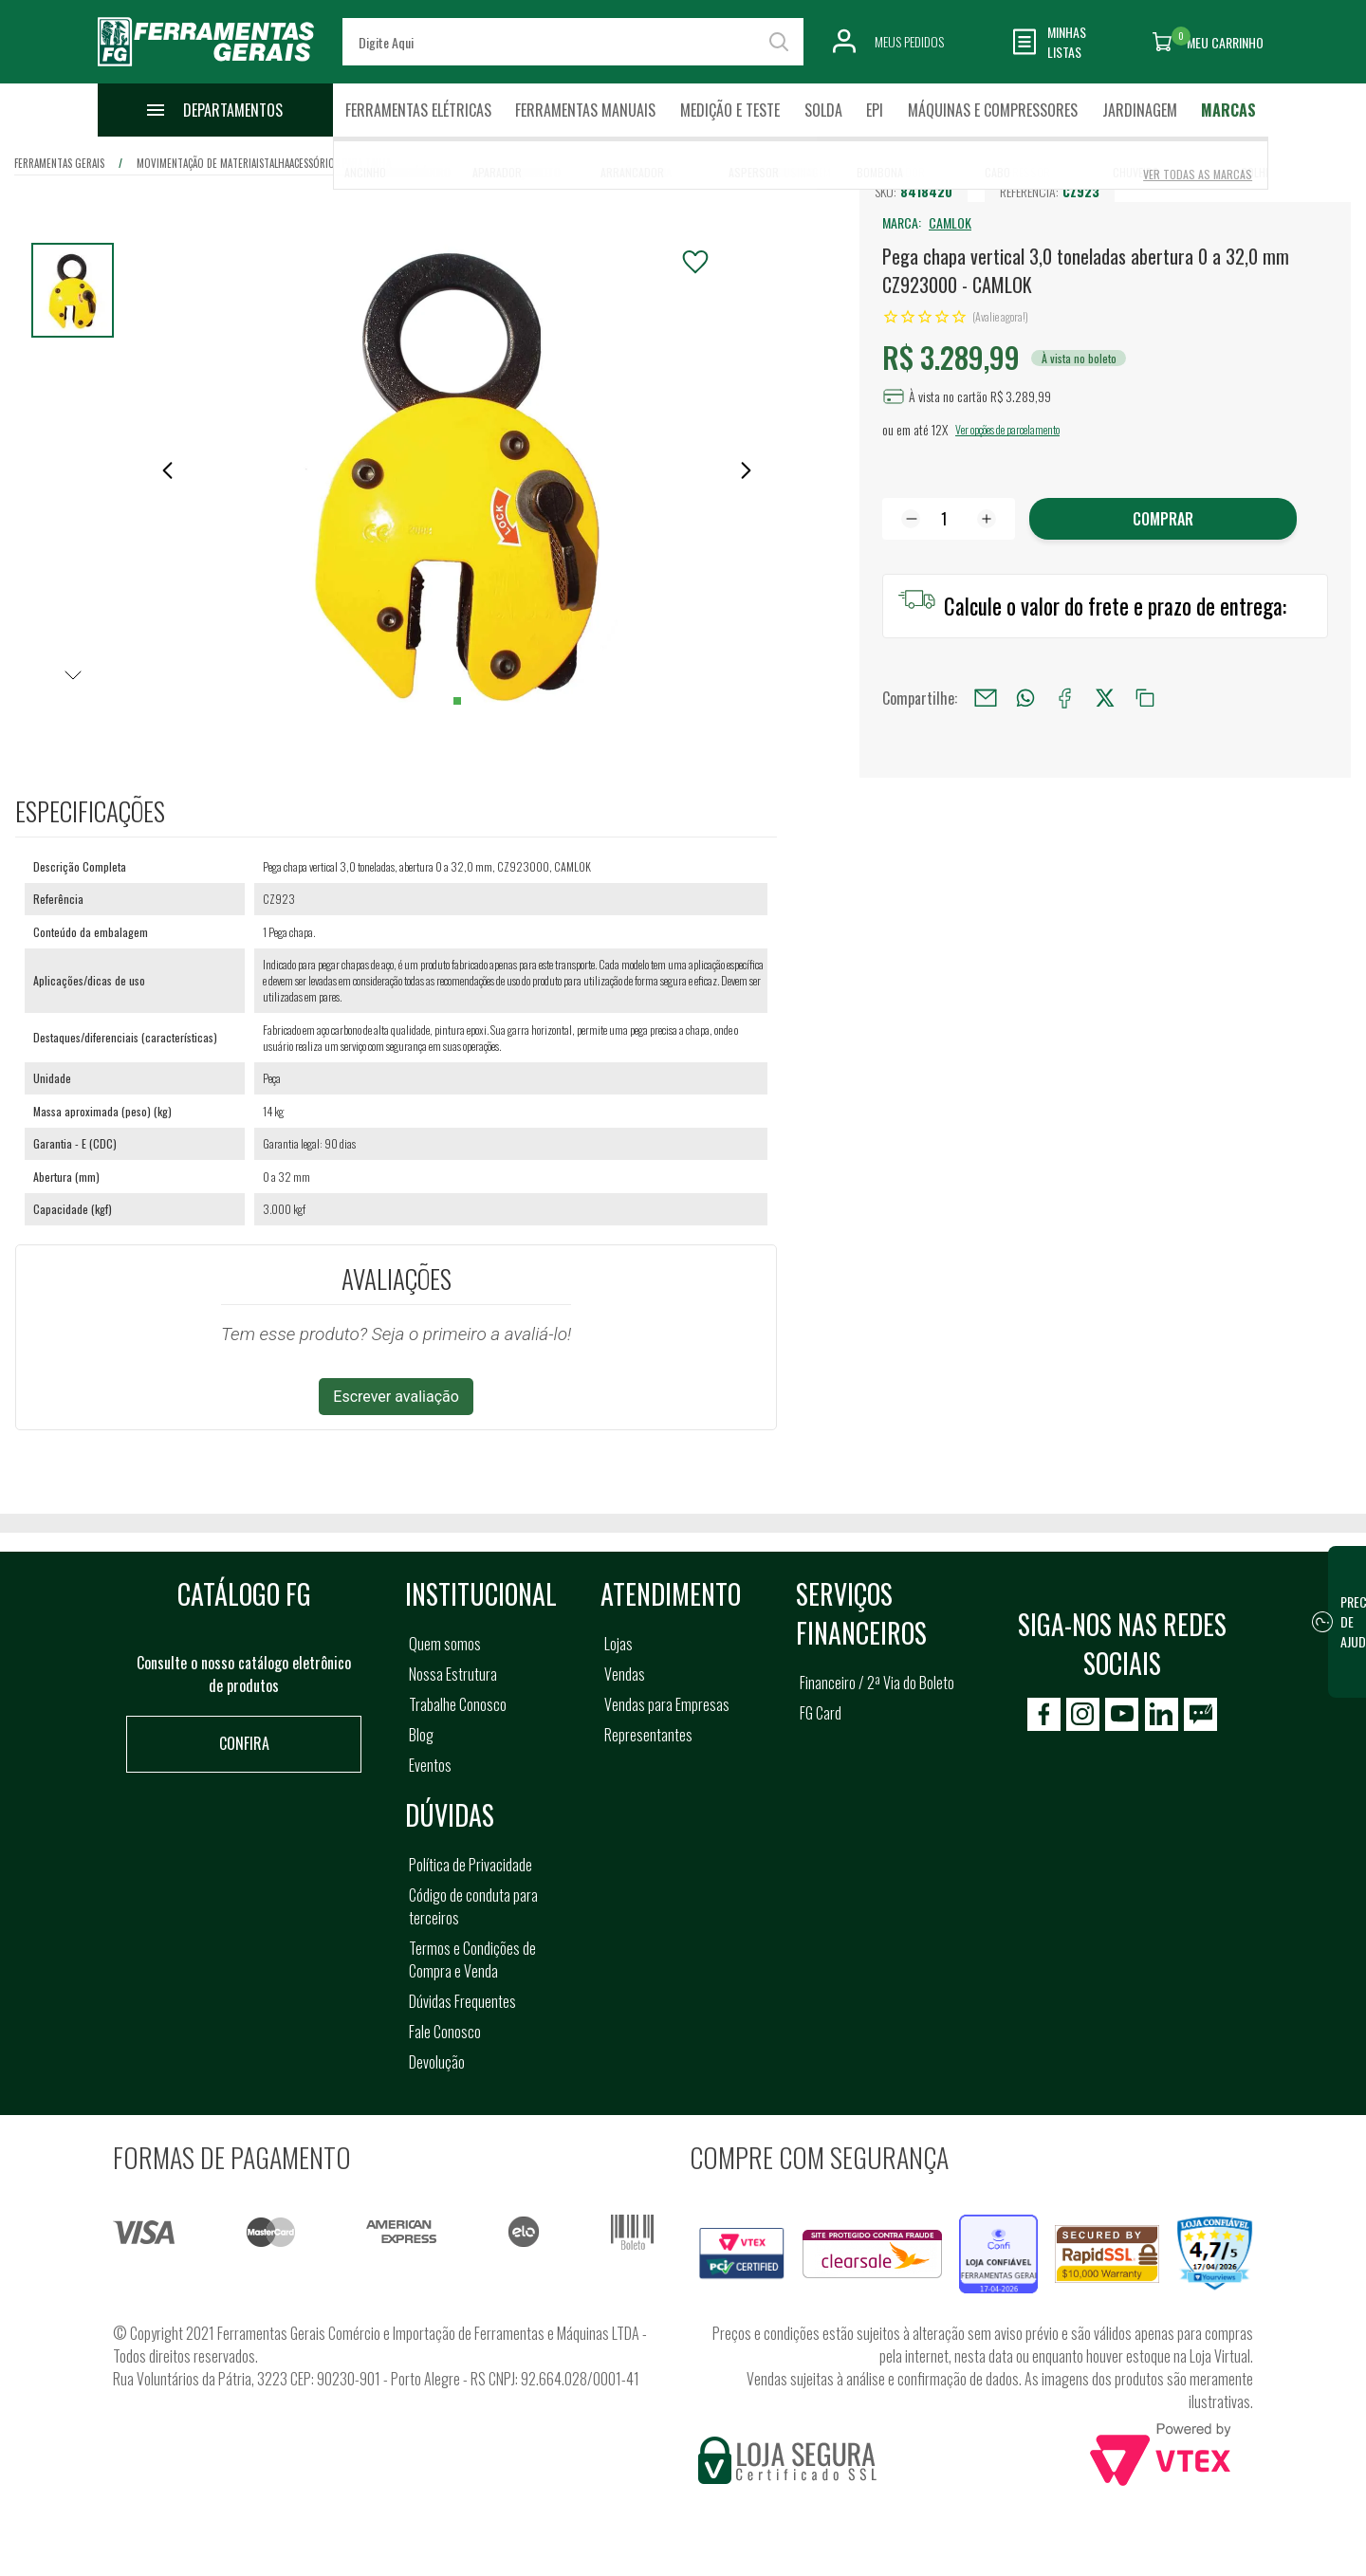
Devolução (437, 2062)
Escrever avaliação (396, 1397)
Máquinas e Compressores (993, 110)
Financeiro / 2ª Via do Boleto (877, 1682)
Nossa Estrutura (453, 1674)
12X (940, 429)
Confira (244, 1743)
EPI (874, 110)
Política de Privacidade (470, 1864)
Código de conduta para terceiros (473, 1906)
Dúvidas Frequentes (462, 2001)
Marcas (1228, 110)
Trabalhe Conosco (458, 1704)
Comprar (1163, 518)
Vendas (624, 1674)
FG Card (820, 1713)
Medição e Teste (730, 110)
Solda (823, 110)
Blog (421, 1734)
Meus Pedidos (909, 41)
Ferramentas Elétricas (418, 110)
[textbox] (572, 41)
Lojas (618, 1643)
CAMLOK (950, 222)
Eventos (430, 1765)
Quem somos (445, 1643)
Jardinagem (1139, 110)
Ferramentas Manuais (585, 110)
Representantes (648, 1734)
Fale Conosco (445, 2031)
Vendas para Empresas (666, 1704)
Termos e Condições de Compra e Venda (472, 1959)
